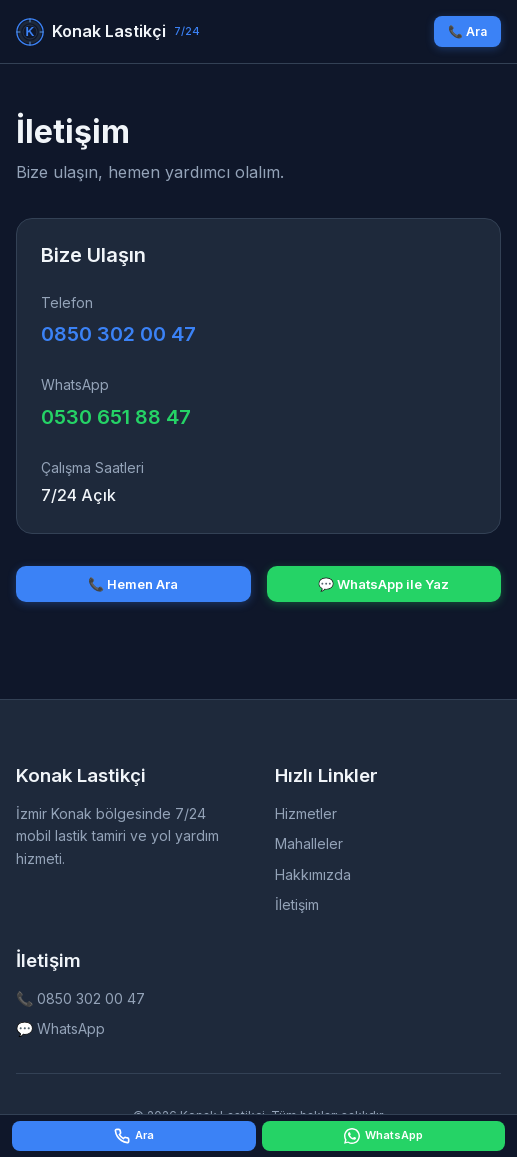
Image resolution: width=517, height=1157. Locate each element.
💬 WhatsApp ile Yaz (383, 584)
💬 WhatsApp (60, 1028)
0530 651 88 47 (116, 417)
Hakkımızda (313, 874)
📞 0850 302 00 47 (80, 998)
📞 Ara (467, 31)
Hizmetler (306, 813)
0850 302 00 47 (118, 334)
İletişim (297, 904)
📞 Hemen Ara (133, 584)
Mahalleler (309, 843)
